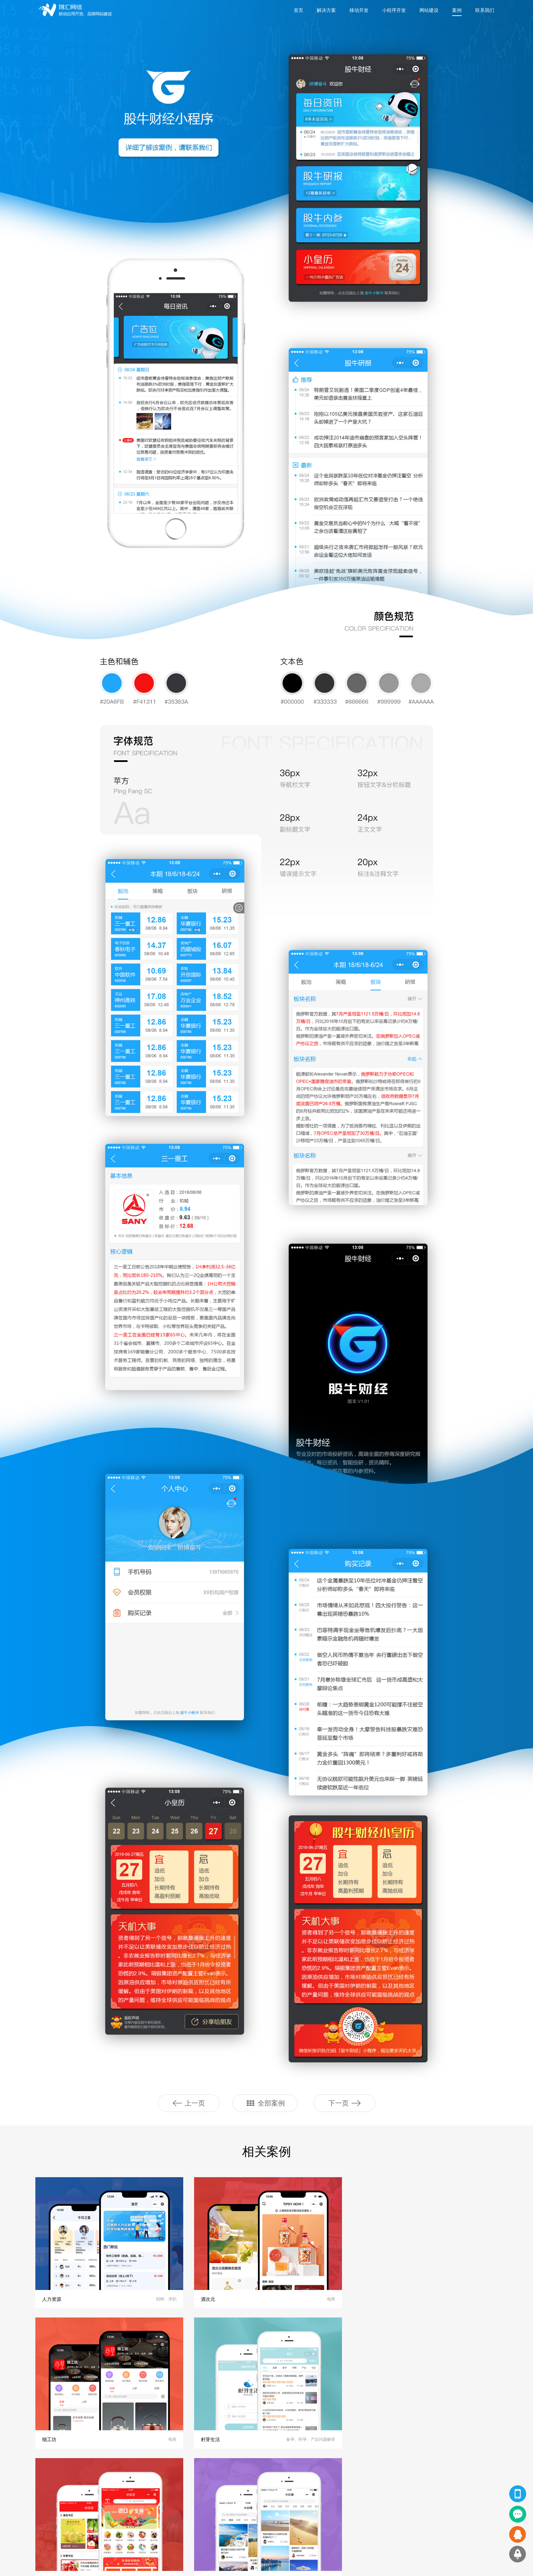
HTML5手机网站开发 (49, 2521)
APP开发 (38, 2490)
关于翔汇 (240, 2481)
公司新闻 (170, 2501)
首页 (298, 10)
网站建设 (429, 10)
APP (100, 2490)
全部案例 (265, 2103)
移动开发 (358, 10)
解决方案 (326, 10)
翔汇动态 (173, 2481)
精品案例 (107, 2481)
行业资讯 (170, 2511)
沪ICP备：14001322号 (334, 2564)
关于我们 (237, 2490)
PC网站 (103, 2511)
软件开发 (38, 2531)
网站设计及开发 (44, 2501)
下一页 (344, 2103)
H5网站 (102, 2521)
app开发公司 (144, 2564)
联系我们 (484, 10)
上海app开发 (112, 2564)
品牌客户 (237, 2511)
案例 (457, 10)
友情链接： (40, 2564)
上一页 (189, 2103)
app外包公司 (175, 2564)
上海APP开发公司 (75, 2564)
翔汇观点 (170, 2490)
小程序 (102, 2501)
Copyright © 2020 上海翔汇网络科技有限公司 (266, 2564)
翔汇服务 (41, 2481)
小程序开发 (394, 10)
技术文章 (170, 2521)
